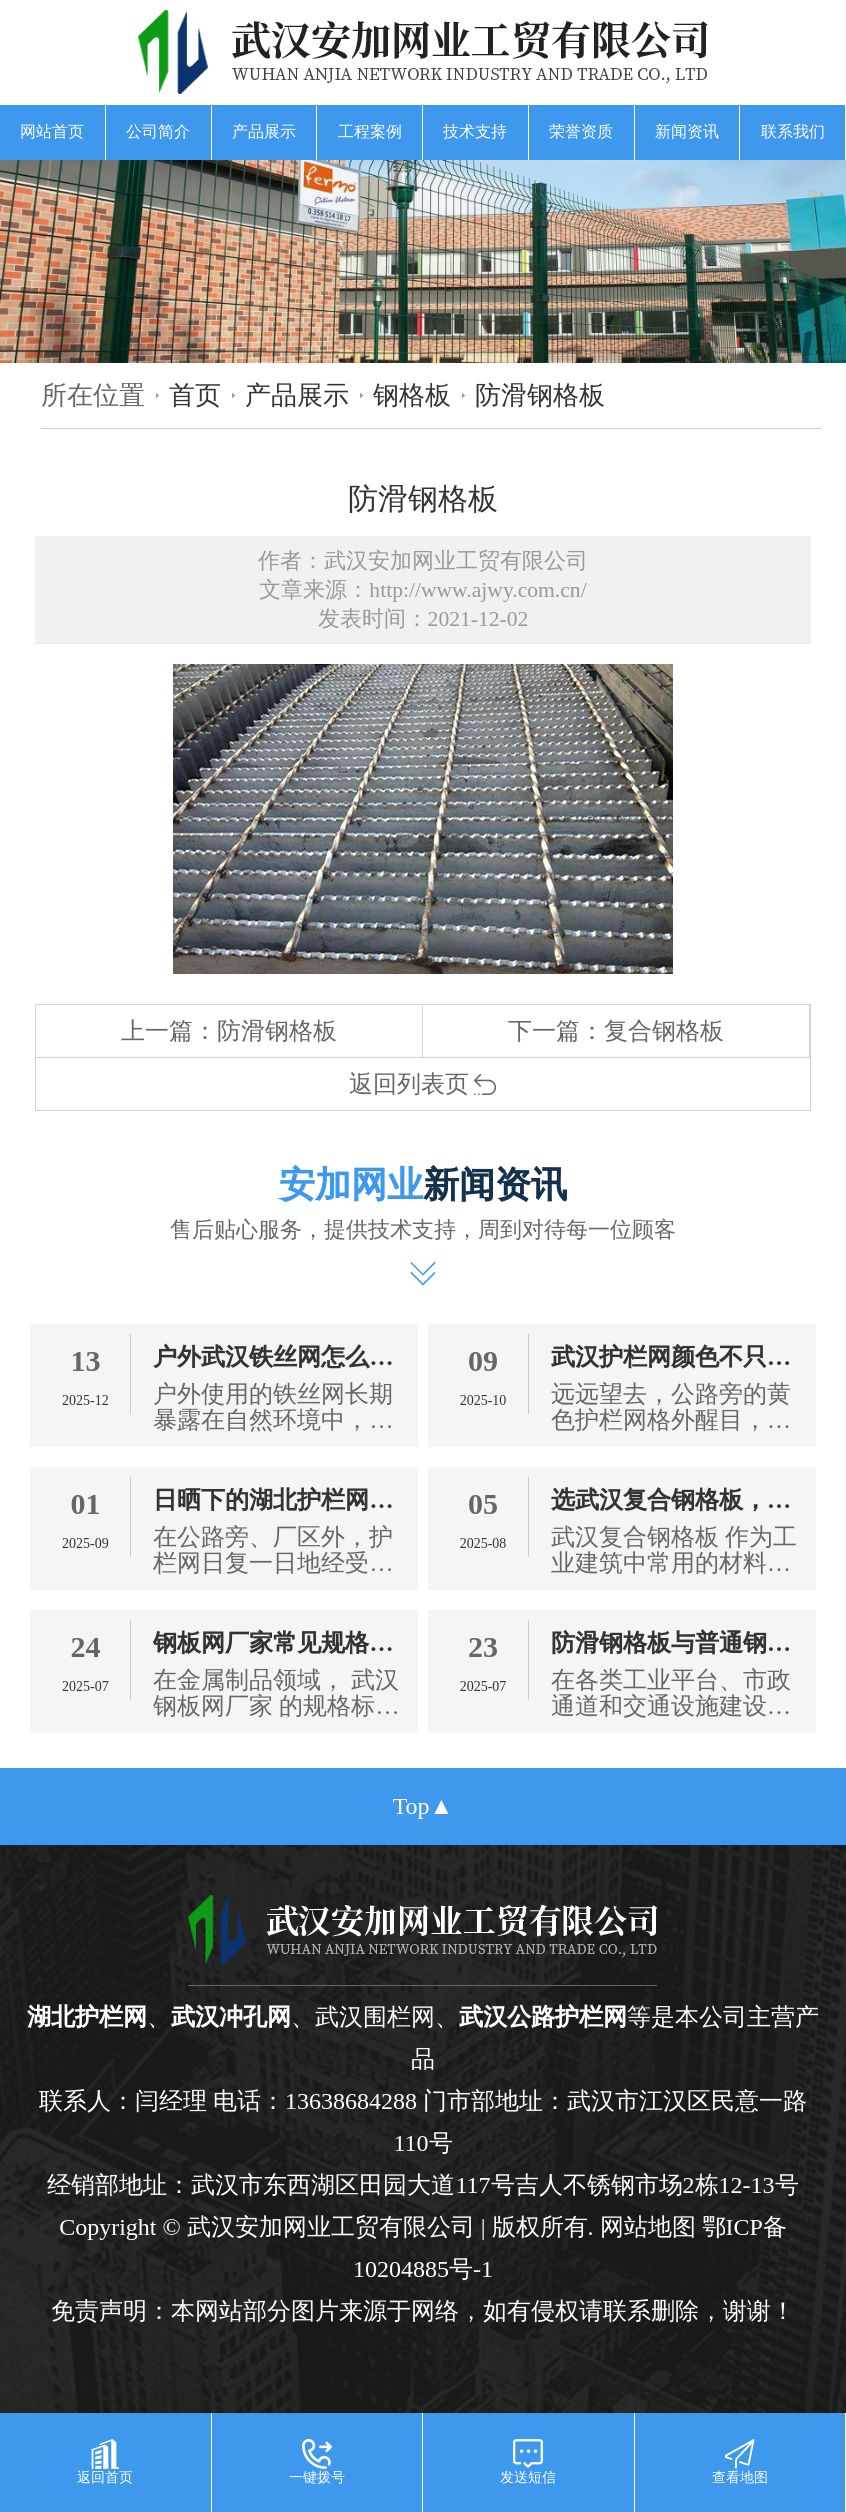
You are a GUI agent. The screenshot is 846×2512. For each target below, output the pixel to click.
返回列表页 (423, 1084)
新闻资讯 (687, 131)
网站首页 (52, 131)
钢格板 (412, 395)
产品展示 (264, 131)
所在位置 (93, 395)
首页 (195, 395)
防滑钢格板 (540, 395)
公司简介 (158, 131)
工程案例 (370, 131)
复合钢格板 (664, 1031)
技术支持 (475, 131)
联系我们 (793, 131)
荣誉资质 (581, 131)
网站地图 (648, 2227)
